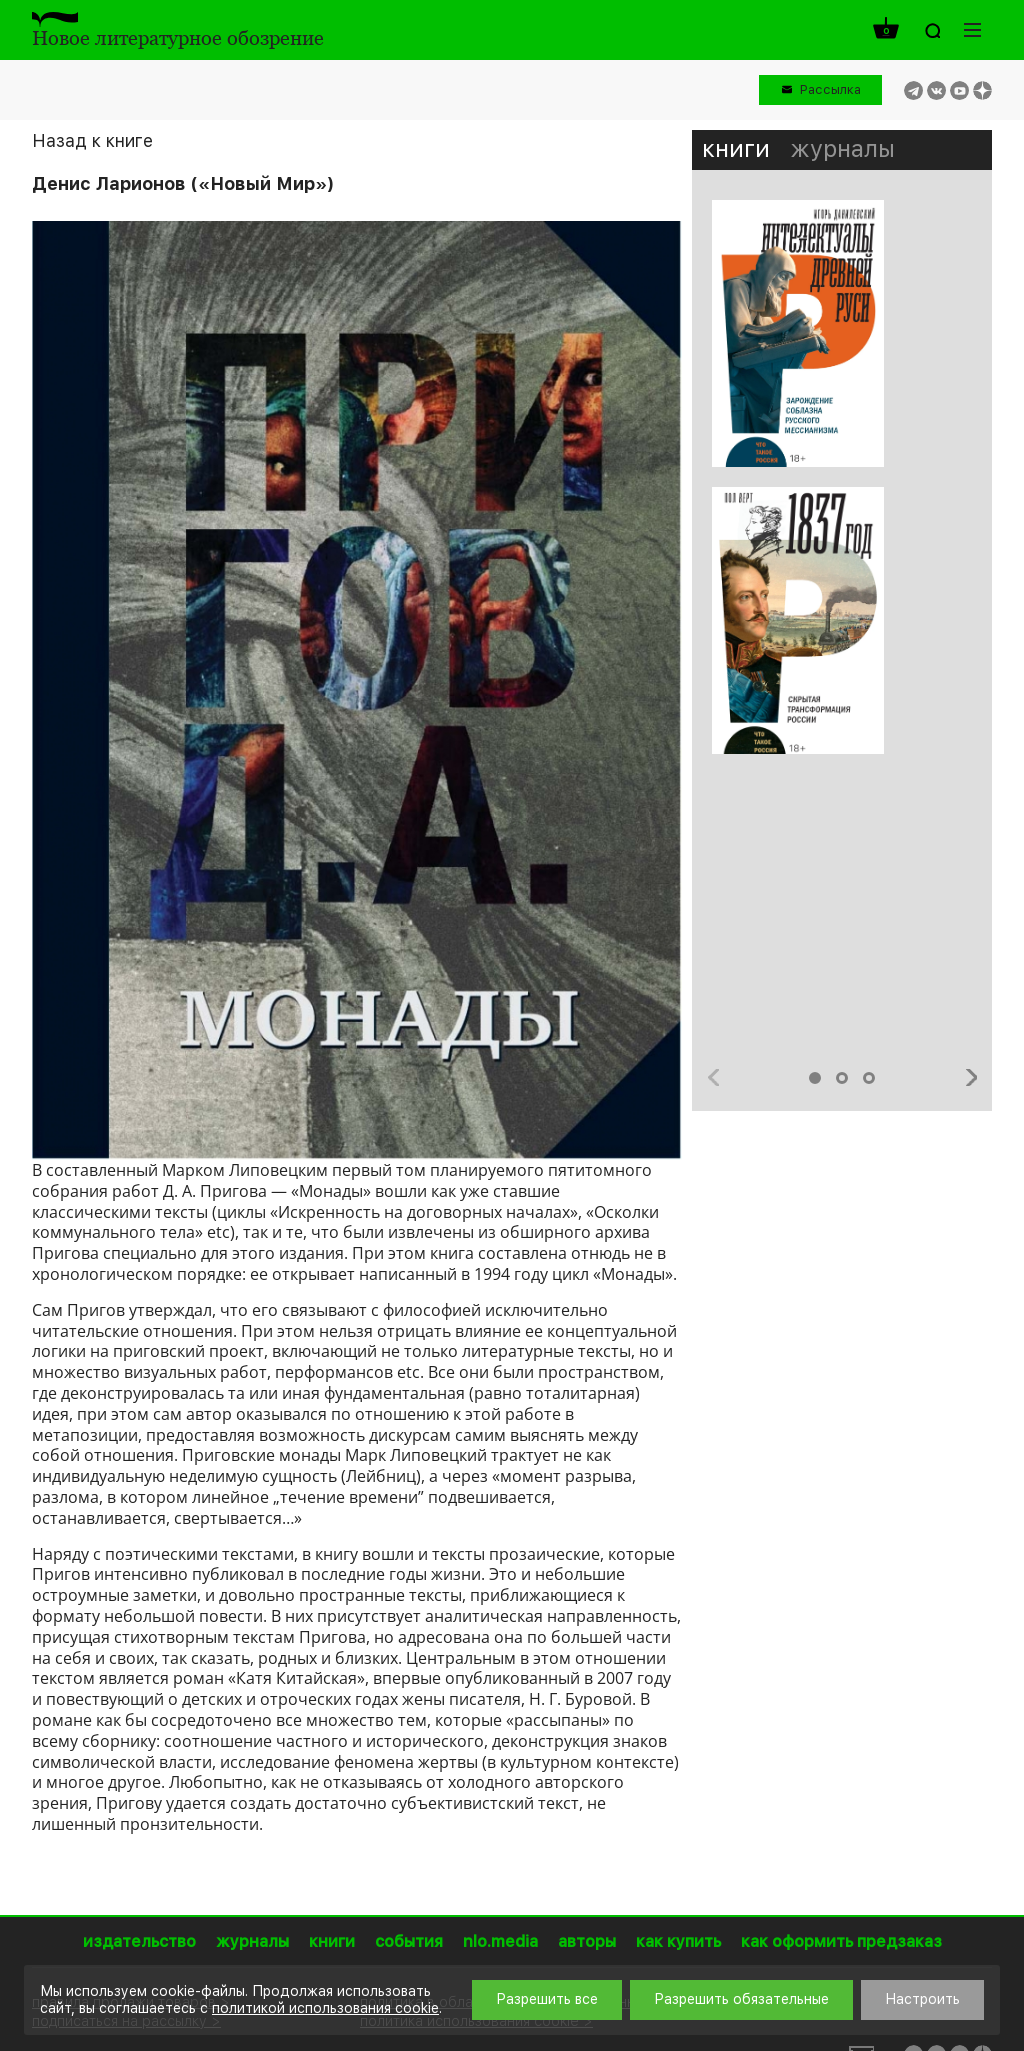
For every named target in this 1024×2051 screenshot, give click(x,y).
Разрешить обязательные (741, 1999)
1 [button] (815, 1078)
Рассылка (830, 89)
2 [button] (842, 1078)
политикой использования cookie (325, 2008)
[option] (842, 487)
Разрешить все (547, 1999)
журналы (842, 148)
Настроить (922, 1999)
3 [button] (869, 1078)
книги (736, 148)
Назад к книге (92, 140)
